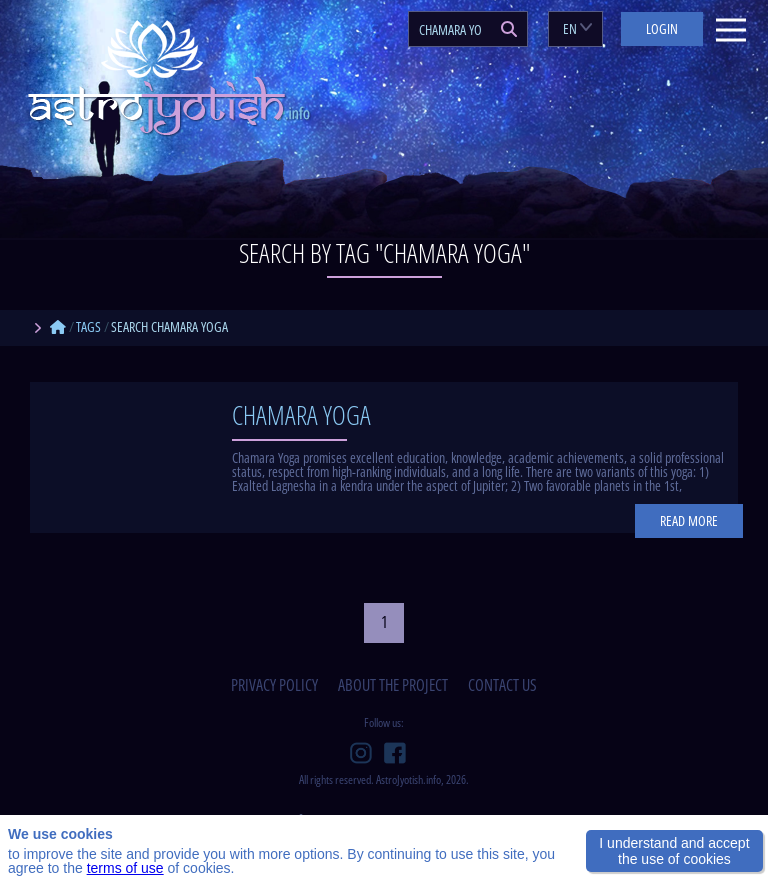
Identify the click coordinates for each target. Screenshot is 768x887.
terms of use (125, 868)
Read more (689, 520)
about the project (393, 685)
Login (662, 28)
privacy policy (274, 685)
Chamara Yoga (301, 415)
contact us (502, 685)
